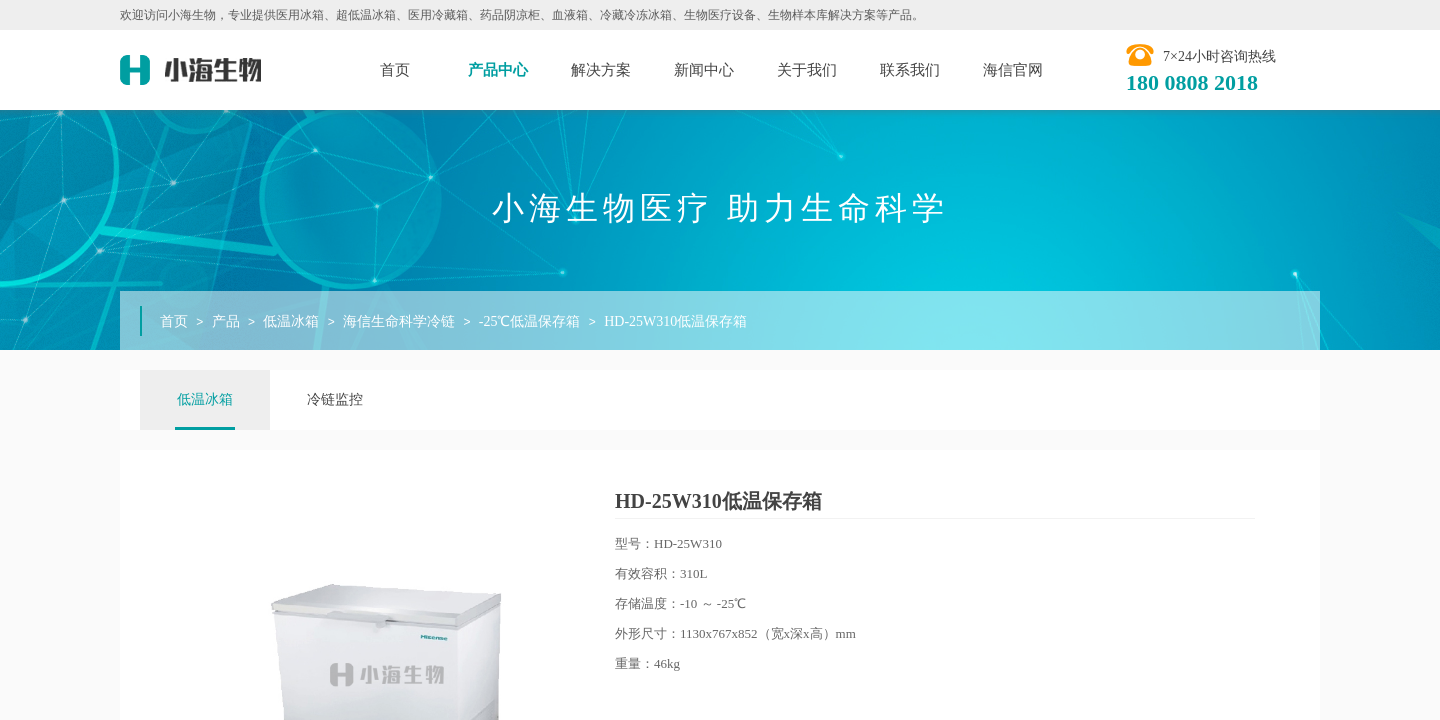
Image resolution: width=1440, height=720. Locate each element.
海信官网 (1013, 70)
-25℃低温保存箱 (530, 321)
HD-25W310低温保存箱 (675, 321)
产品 (226, 321)
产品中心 (498, 70)
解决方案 (601, 70)
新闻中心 (704, 70)
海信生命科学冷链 (399, 321)
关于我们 (807, 70)
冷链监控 (335, 399)
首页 (395, 70)
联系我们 (910, 70)
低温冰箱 (291, 321)
